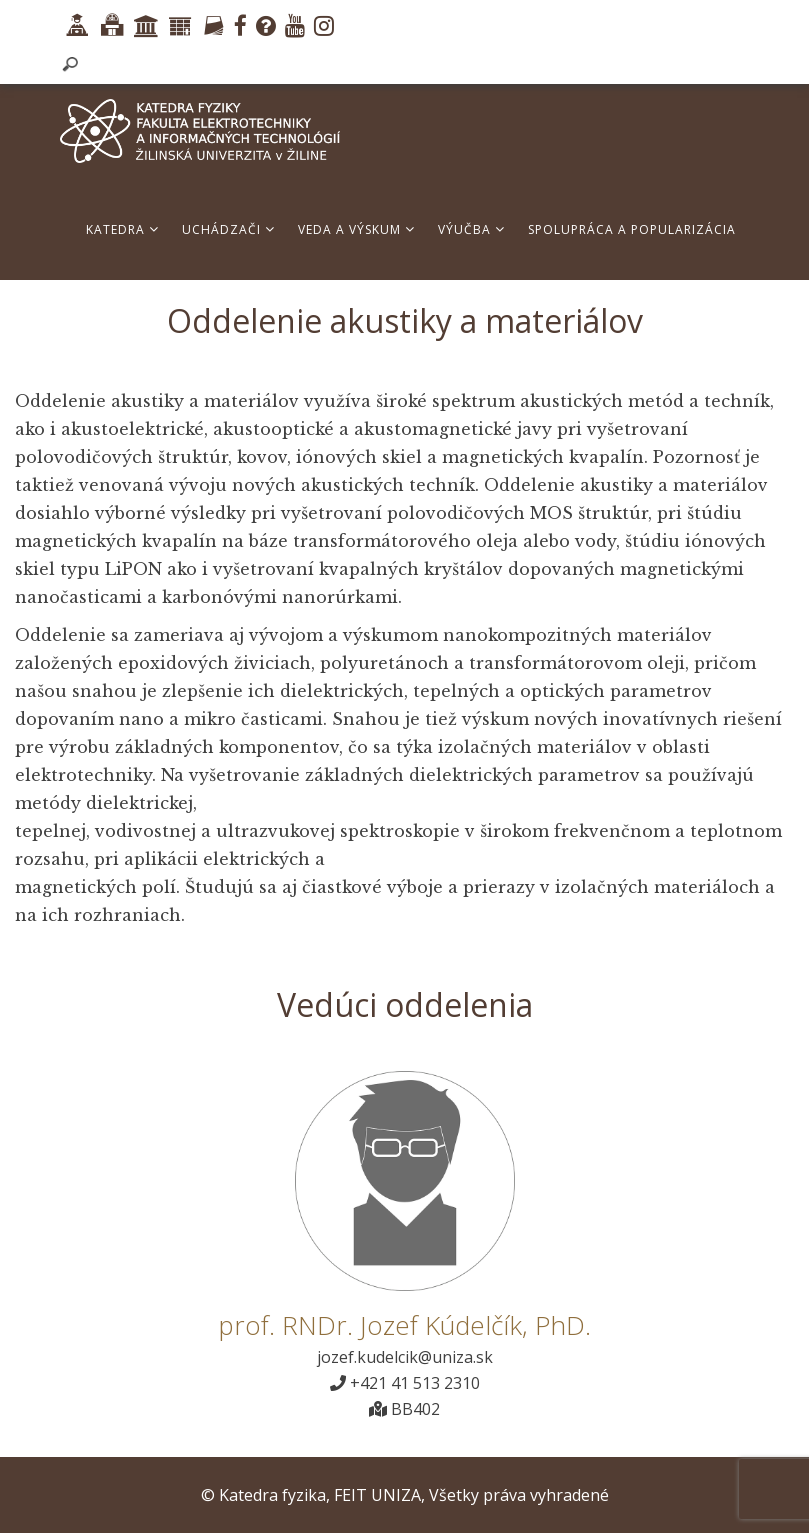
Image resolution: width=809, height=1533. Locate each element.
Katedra (122, 229)
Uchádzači (228, 229)
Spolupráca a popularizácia (632, 229)
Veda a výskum (356, 229)
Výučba (471, 229)
